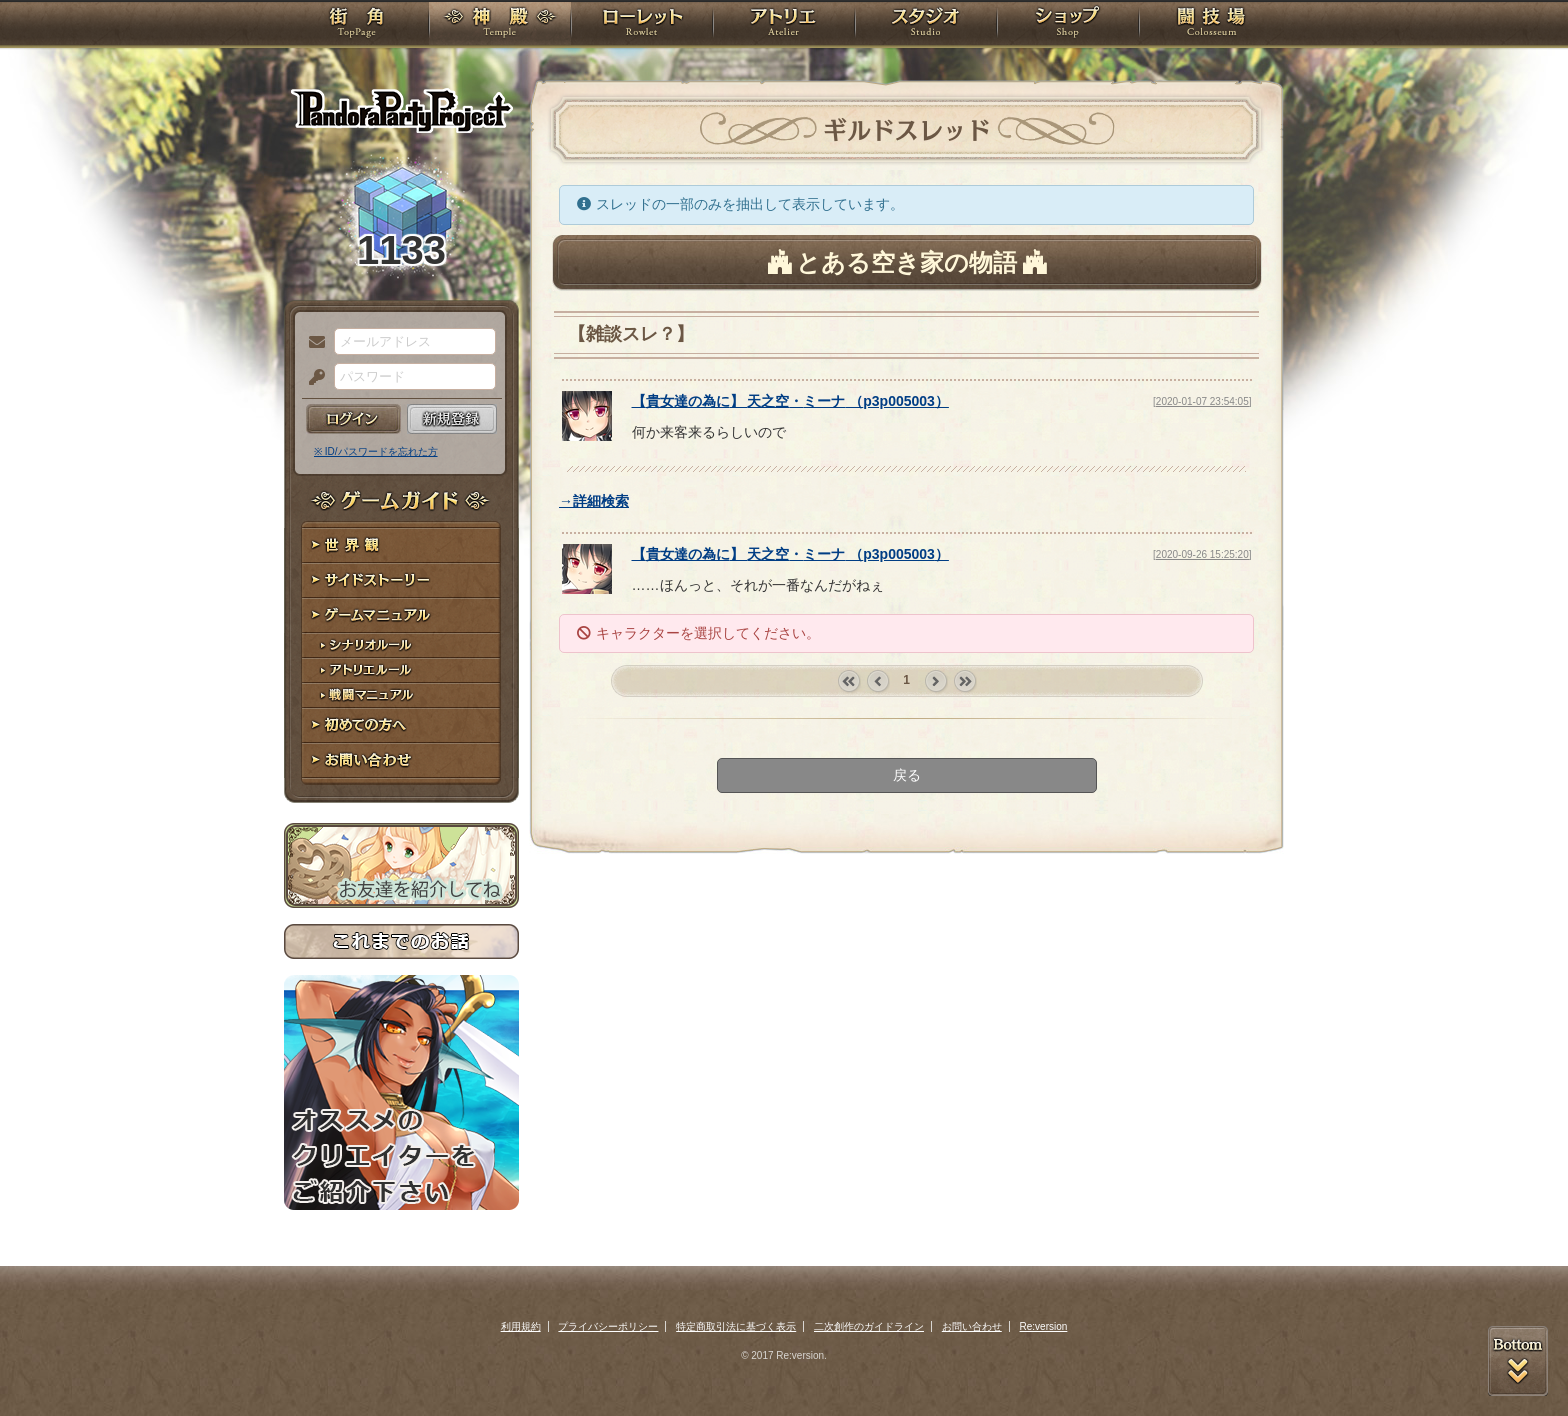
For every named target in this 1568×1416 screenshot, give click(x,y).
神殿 (500, 25)
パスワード (312, 378)
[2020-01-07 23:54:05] (1202, 401)
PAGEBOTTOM (1518, 1361)
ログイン (353, 419)
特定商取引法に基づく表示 (736, 1326)
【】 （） (790, 401)
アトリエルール (401, 670)
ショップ (1068, 25)
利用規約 (521, 1326)
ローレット (642, 25)
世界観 (401, 545)
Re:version (1044, 1326)
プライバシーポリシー (608, 1326)
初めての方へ (401, 725)
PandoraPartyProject (401, 110)
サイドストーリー (401, 580)
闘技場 (1211, 25)
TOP (356, 25)
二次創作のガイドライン (869, 1326)
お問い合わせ (401, 760)
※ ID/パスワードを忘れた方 (376, 451)
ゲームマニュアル (401, 615)
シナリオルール (401, 645)
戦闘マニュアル (401, 695)
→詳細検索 (594, 501)
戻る (907, 775)
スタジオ (926, 25)
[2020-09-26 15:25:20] (1202, 554)
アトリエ (784, 25)
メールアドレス (312, 343)
